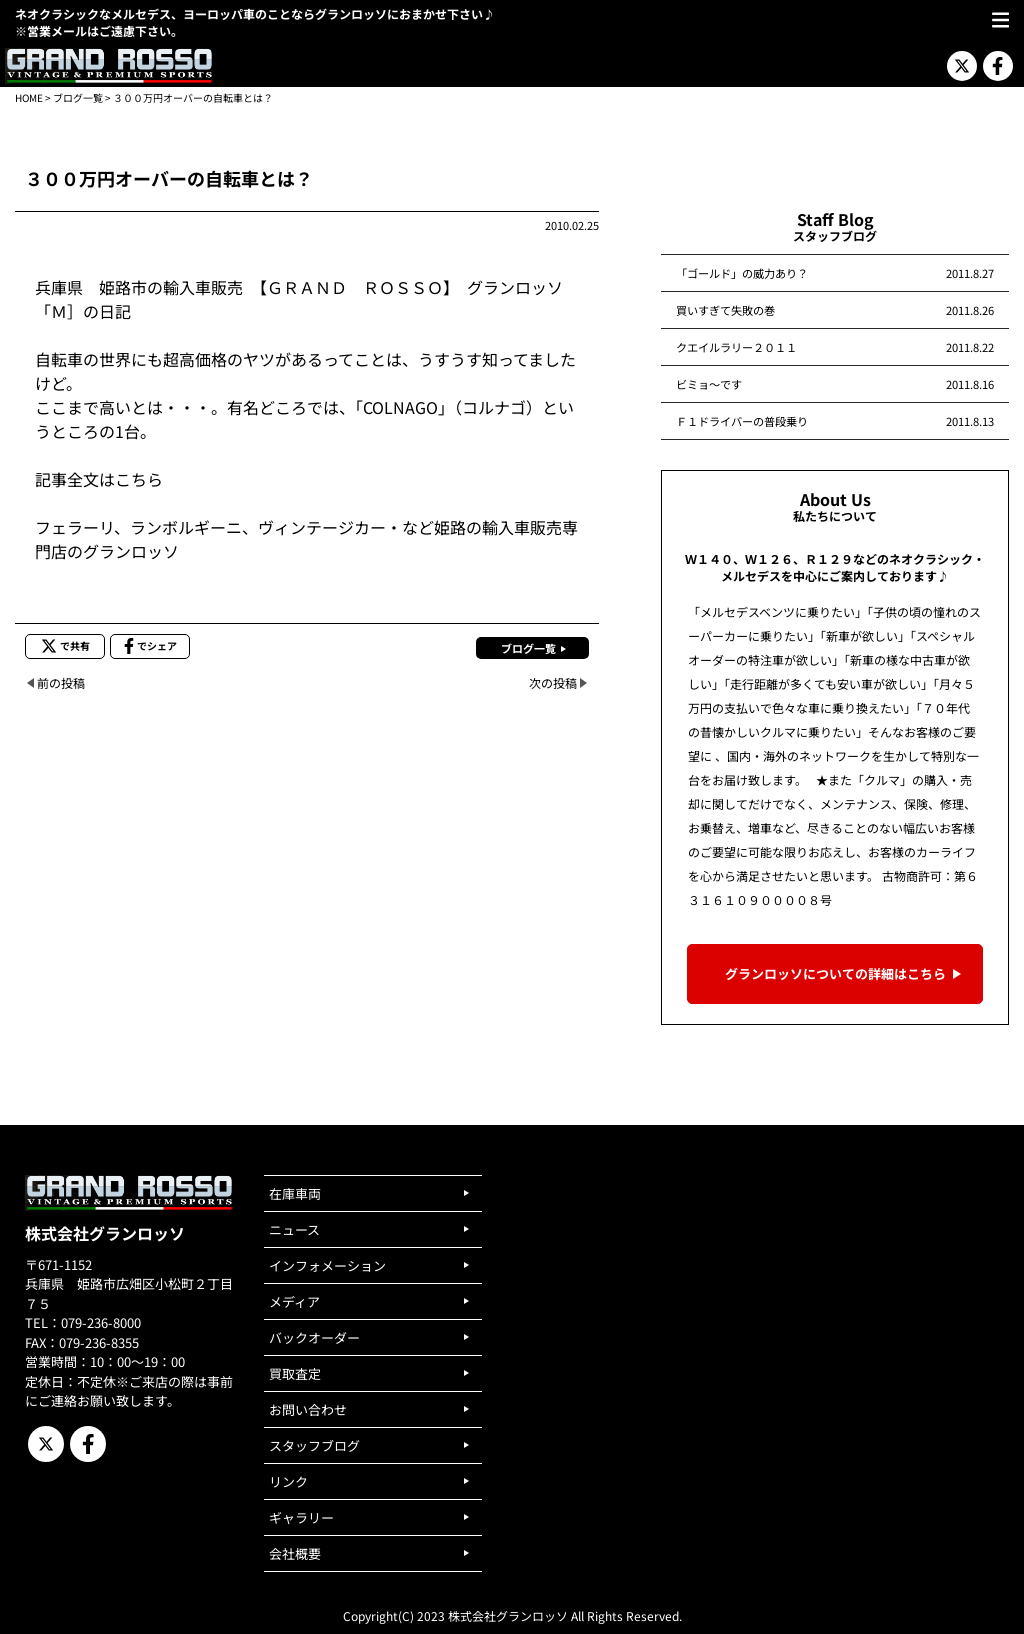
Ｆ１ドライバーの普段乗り (742, 421)
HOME (29, 97)
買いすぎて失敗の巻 (725, 310)
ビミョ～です (709, 384)
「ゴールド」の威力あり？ (742, 273)
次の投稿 (553, 682)
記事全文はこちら (99, 479)
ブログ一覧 (78, 97)
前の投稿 (61, 682)
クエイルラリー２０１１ (736, 347)
